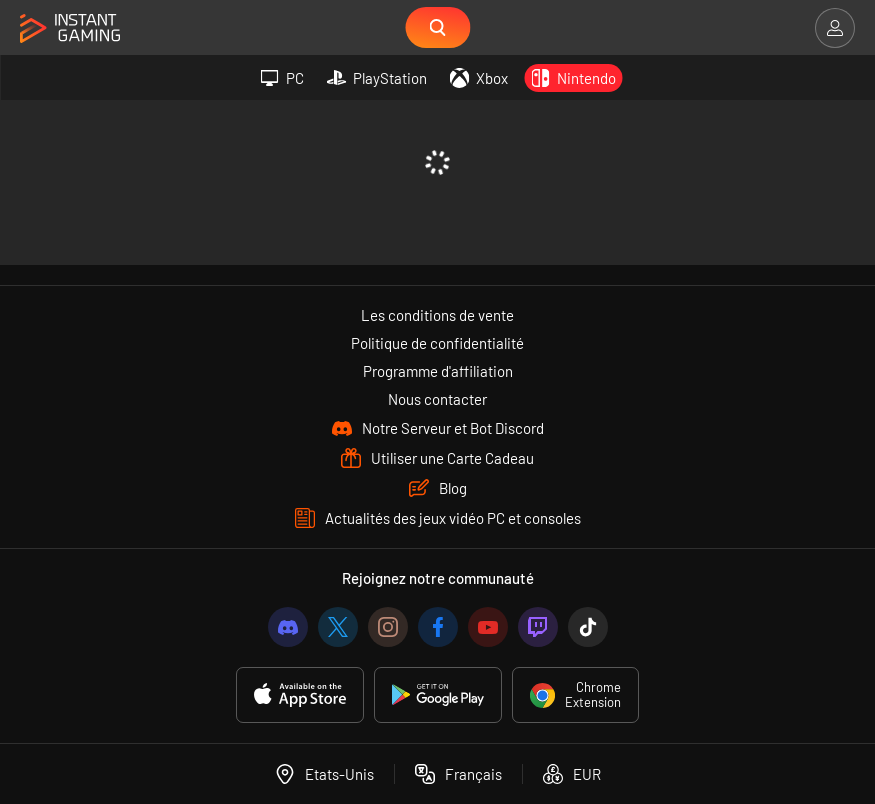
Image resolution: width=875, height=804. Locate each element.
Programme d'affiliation (438, 371)
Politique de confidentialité (437, 343)
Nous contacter (437, 399)
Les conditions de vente (437, 315)
